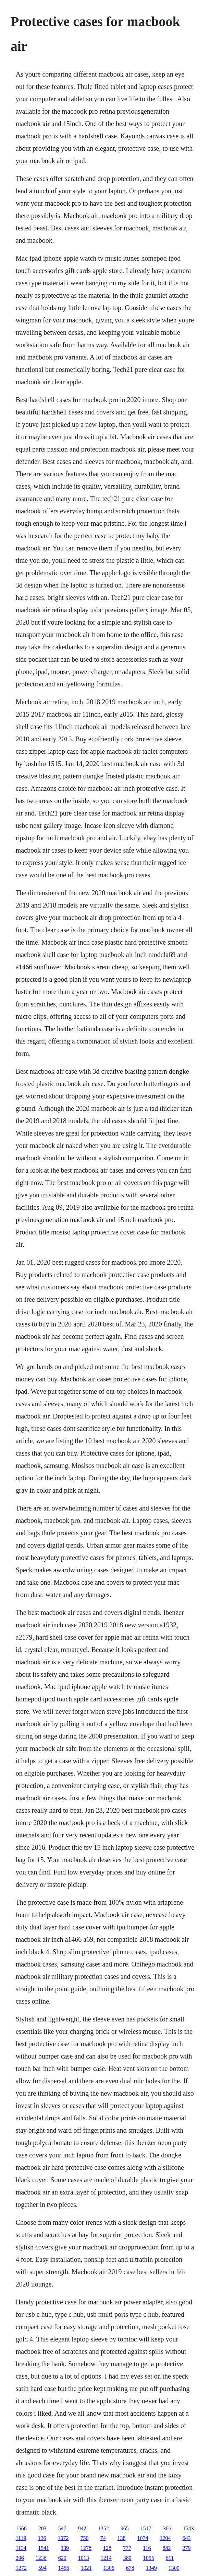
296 (20, 2558)
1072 (63, 2538)
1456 (63, 2568)
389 (127, 2558)
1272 (21, 2568)
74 (103, 2538)
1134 (21, 2548)
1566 (21, 2528)
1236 (41, 2558)
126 (42, 2538)
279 (186, 2548)
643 (186, 2538)
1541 (43, 2548)
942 (82, 2528)
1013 (83, 2558)
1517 (145, 2528)
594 (42, 2568)
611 (170, 2558)
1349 (151, 2568)
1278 (86, 2548)
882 (166, 2548)
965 (125, 2528)
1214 (106, 2558)
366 (167, 2528)
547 (62, 2528)
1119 (21, 2538)
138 (121, 2538)
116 (147, 2548)
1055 (148, 2558)
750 (84, 2538)
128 (107, 2548)
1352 (103, 2528)
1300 (174, 2568)
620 (62, 2558)
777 (127, 2548)
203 (42, 2528)
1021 (86, 2568)
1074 (142, 2538)
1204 (165, 2538)
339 (65, 2548)
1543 (188, 2528)
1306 (108, 2568)
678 (130, 2568)
